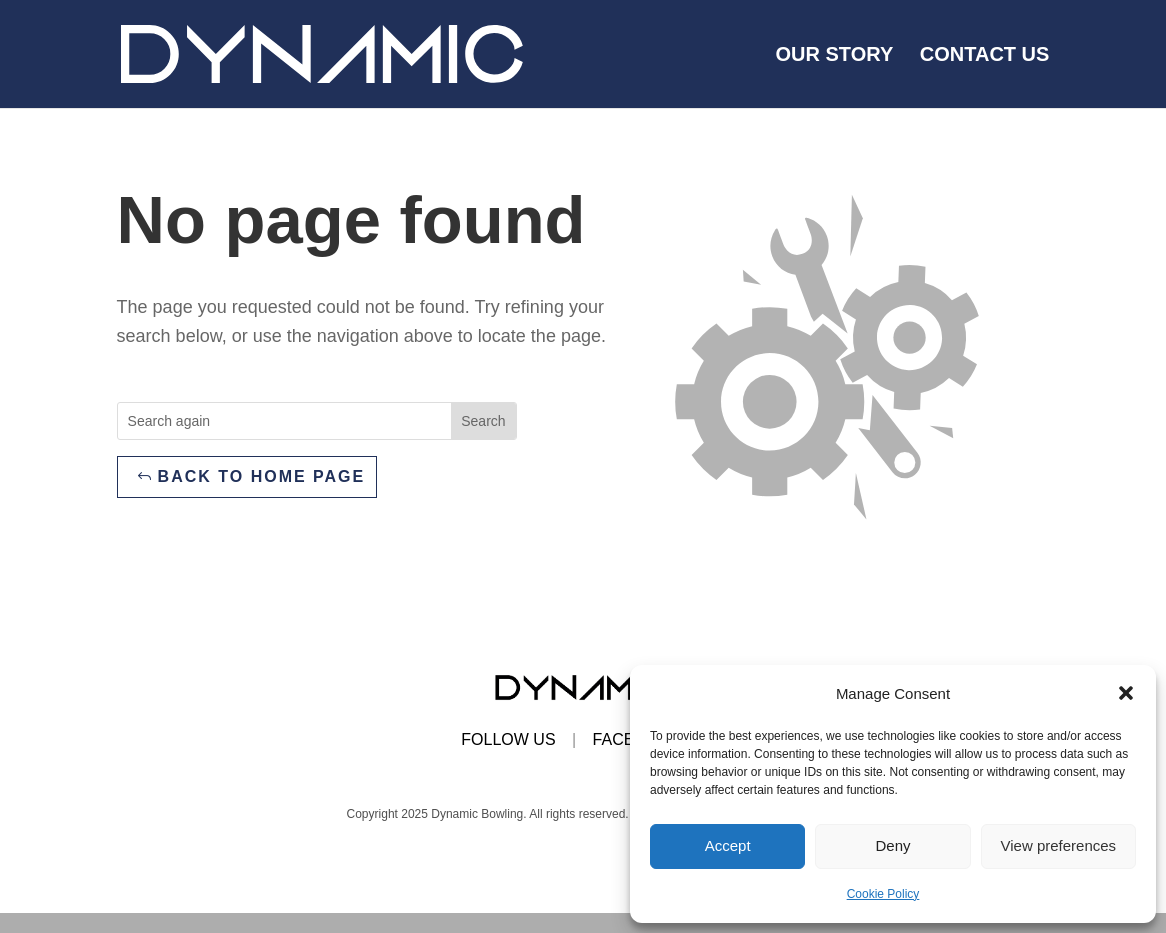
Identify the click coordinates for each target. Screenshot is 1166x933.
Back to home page (262, 476)
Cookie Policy (883, 894)
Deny (892, 845)
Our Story (835, 56)
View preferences (1059, 845)
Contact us (985, 56)
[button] (1126, 693)
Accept (728, 845)
